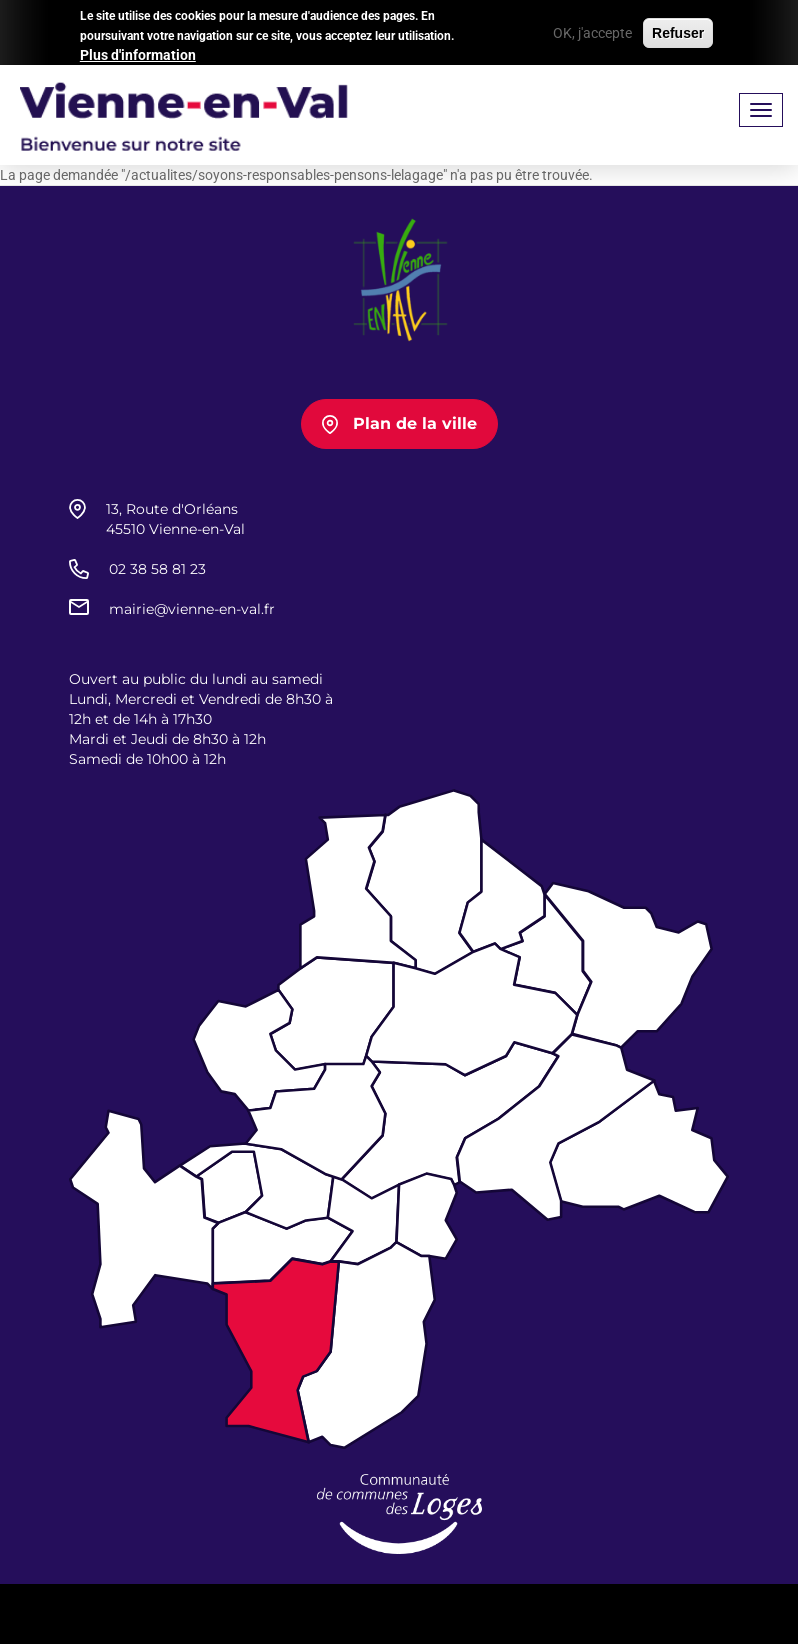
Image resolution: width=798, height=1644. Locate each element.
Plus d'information (138, 52)
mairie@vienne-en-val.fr (192, 609)
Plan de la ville (415, 423)
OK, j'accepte (592, 29)
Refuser (678, 29)
